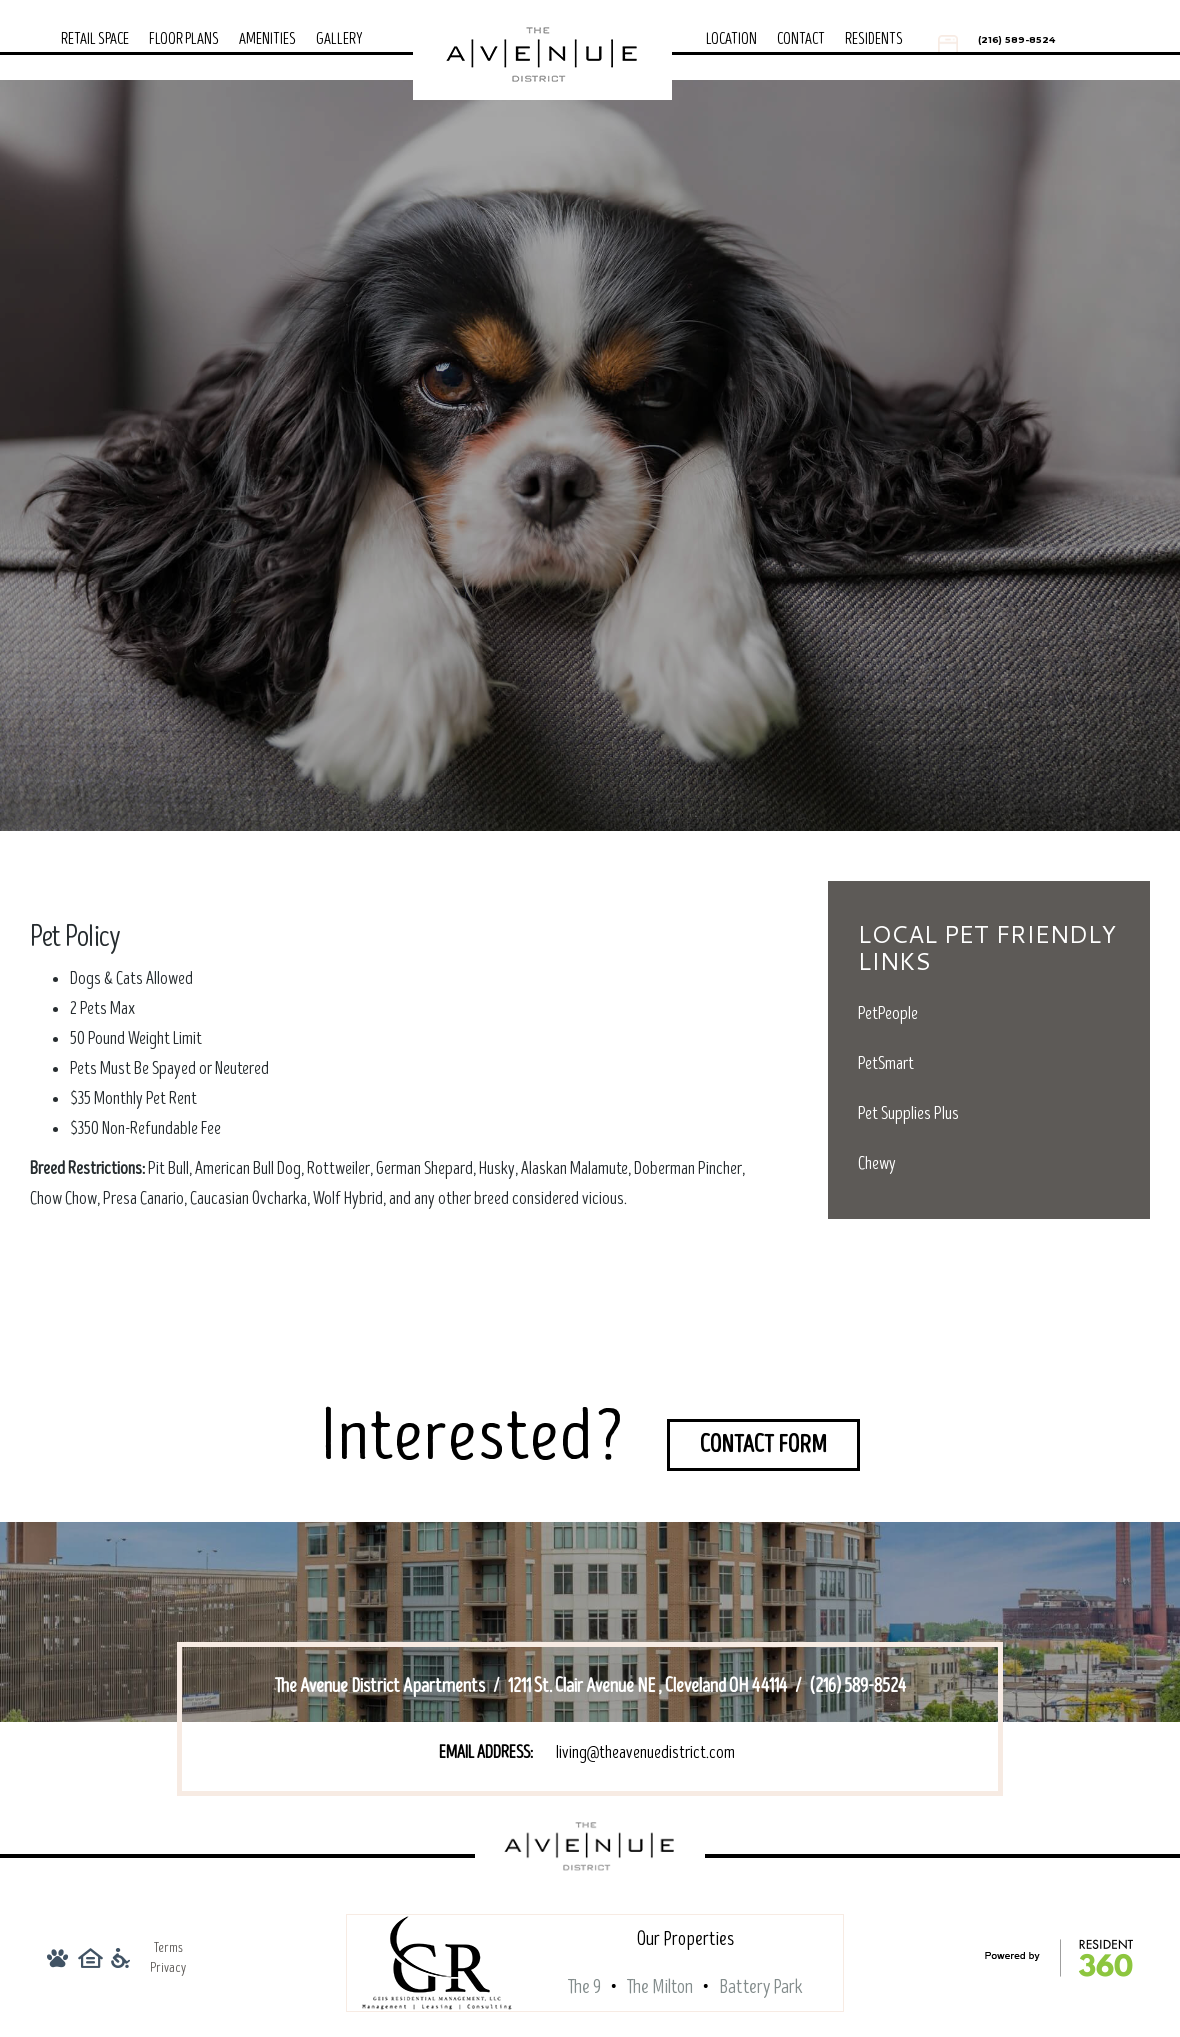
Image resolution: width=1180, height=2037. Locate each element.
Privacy (168, 1967)
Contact (801, 39)
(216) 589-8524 (1016, 39)
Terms (168, 1947)
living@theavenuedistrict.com (645, 1752)
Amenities (267, 39)
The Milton (660, 1987)
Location (731, 39)
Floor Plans (184, 39)
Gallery (339, 39)
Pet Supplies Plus (908, 1113)
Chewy (877, 1163)
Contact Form (763, 1444)
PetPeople (888, 1013)
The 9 (584, 1987)
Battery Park (761, 1987)
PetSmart (886, 1063)
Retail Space (95, 39)
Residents (874, 39)
